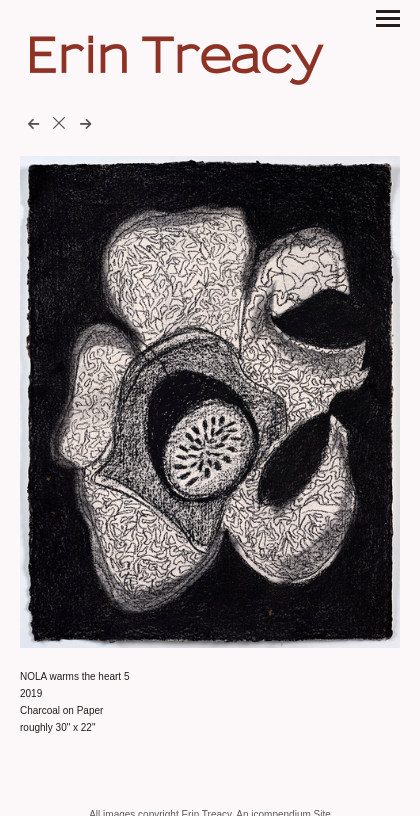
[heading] (173, 66)
